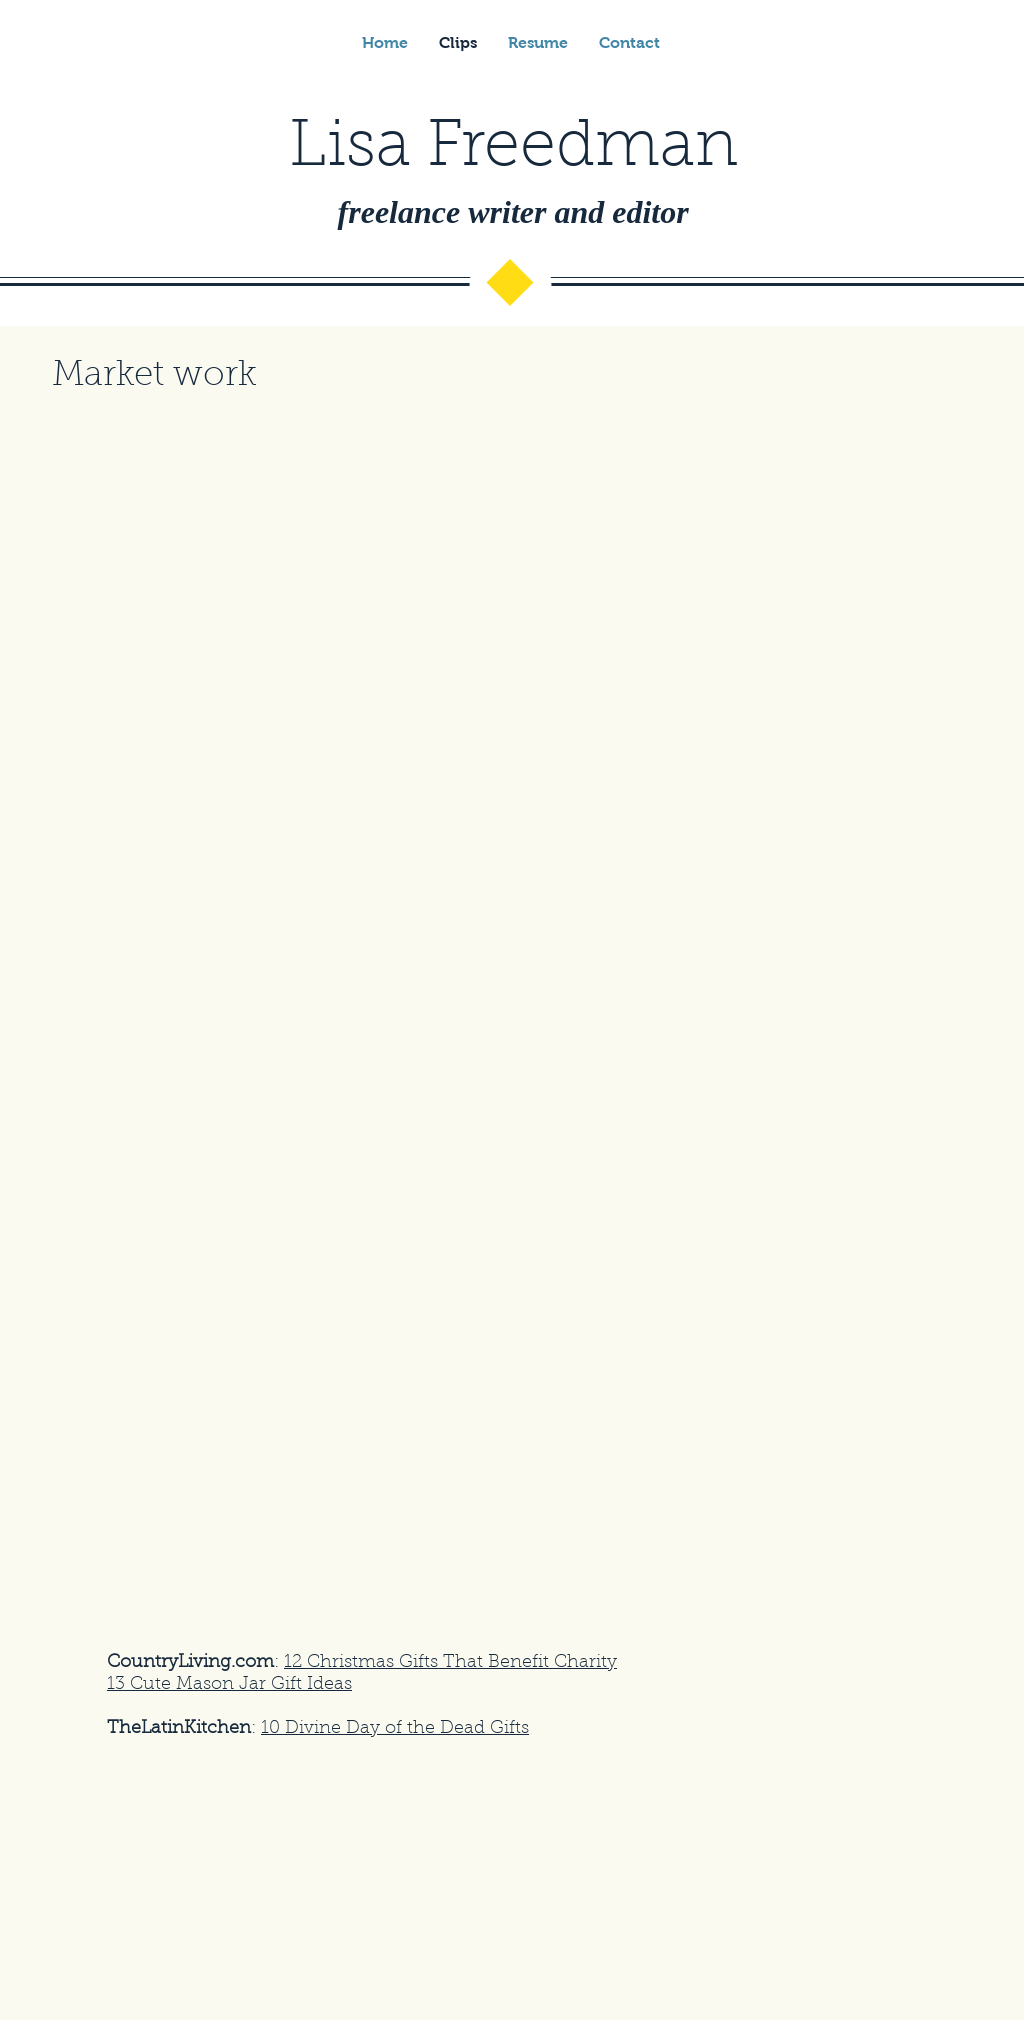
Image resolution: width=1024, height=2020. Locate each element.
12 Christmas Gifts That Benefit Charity (450, 1663)
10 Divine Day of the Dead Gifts (395, 1729)
